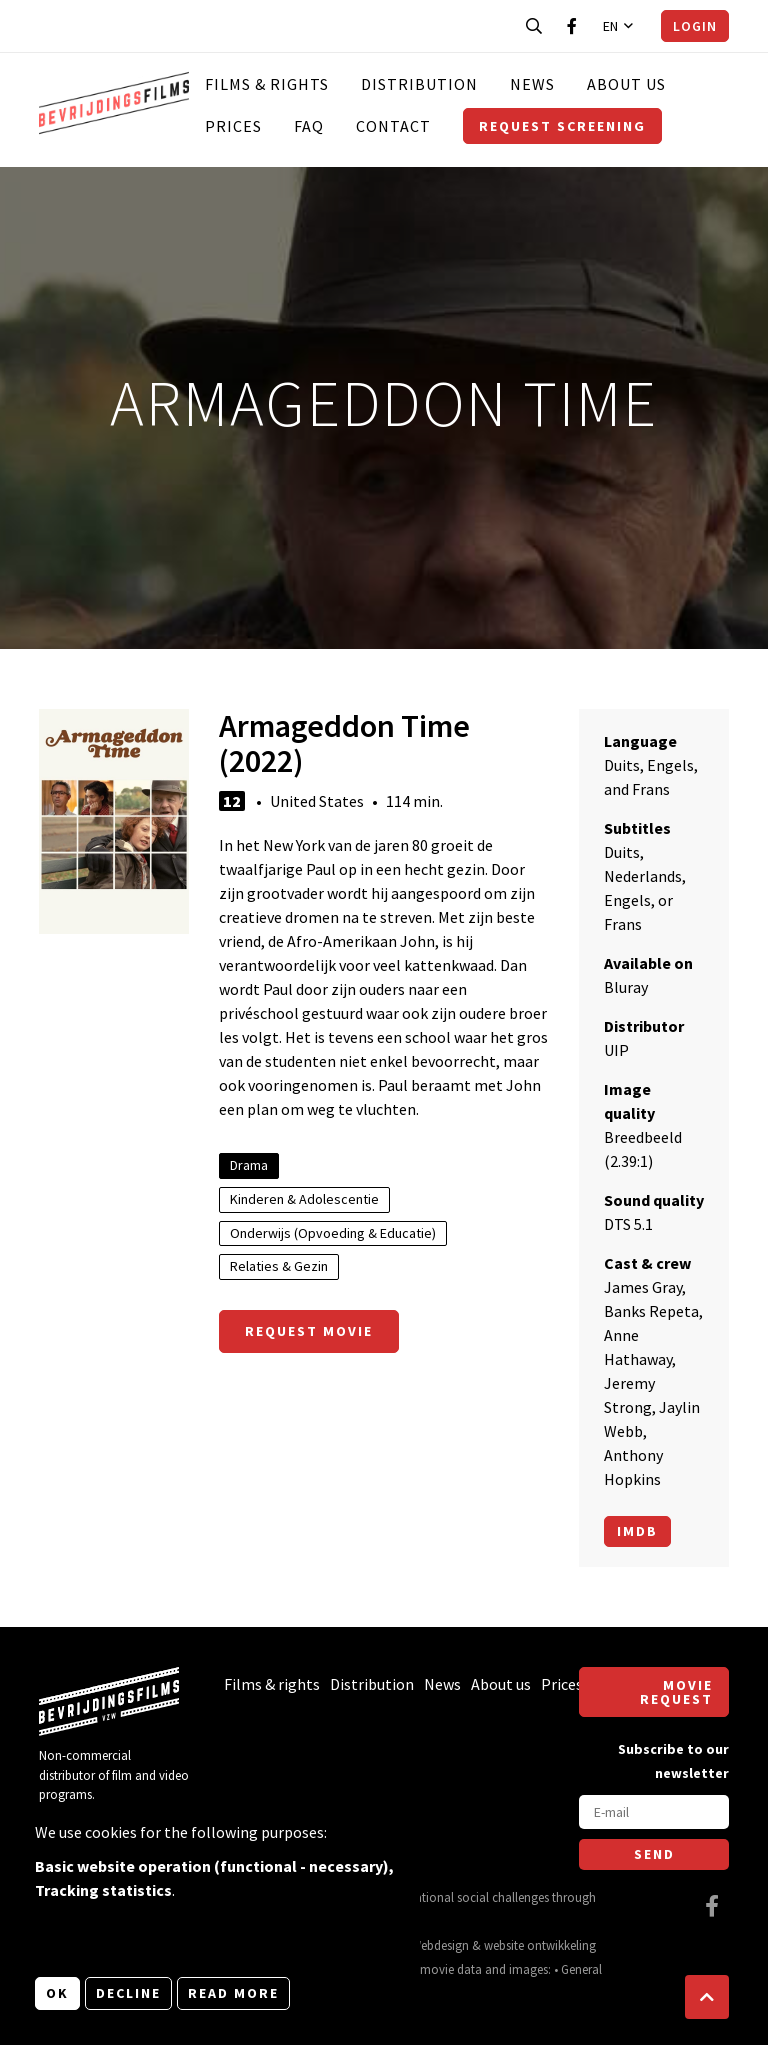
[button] (707, 1997)
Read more (233, 1993)
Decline (128, 1993)
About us (626, 84)
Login (695, 26)
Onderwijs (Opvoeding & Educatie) (333, 1233)
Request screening (562, 126)
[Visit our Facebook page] (572, 26)
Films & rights (267, 84)
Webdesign (440, 1945)
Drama (249, 1165)
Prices (233, 126)
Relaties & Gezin (279, 1266)
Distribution (419, 84)
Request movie (309, 1331)
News (532, 84)
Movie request (676, 1692)
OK (57, 1993)
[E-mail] (654, 1812)
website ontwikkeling (540, 1945)
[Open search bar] (534, 26)
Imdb (637, 1531)
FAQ (309, 126)
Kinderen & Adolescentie (304, 1199)
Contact (393, 126)
